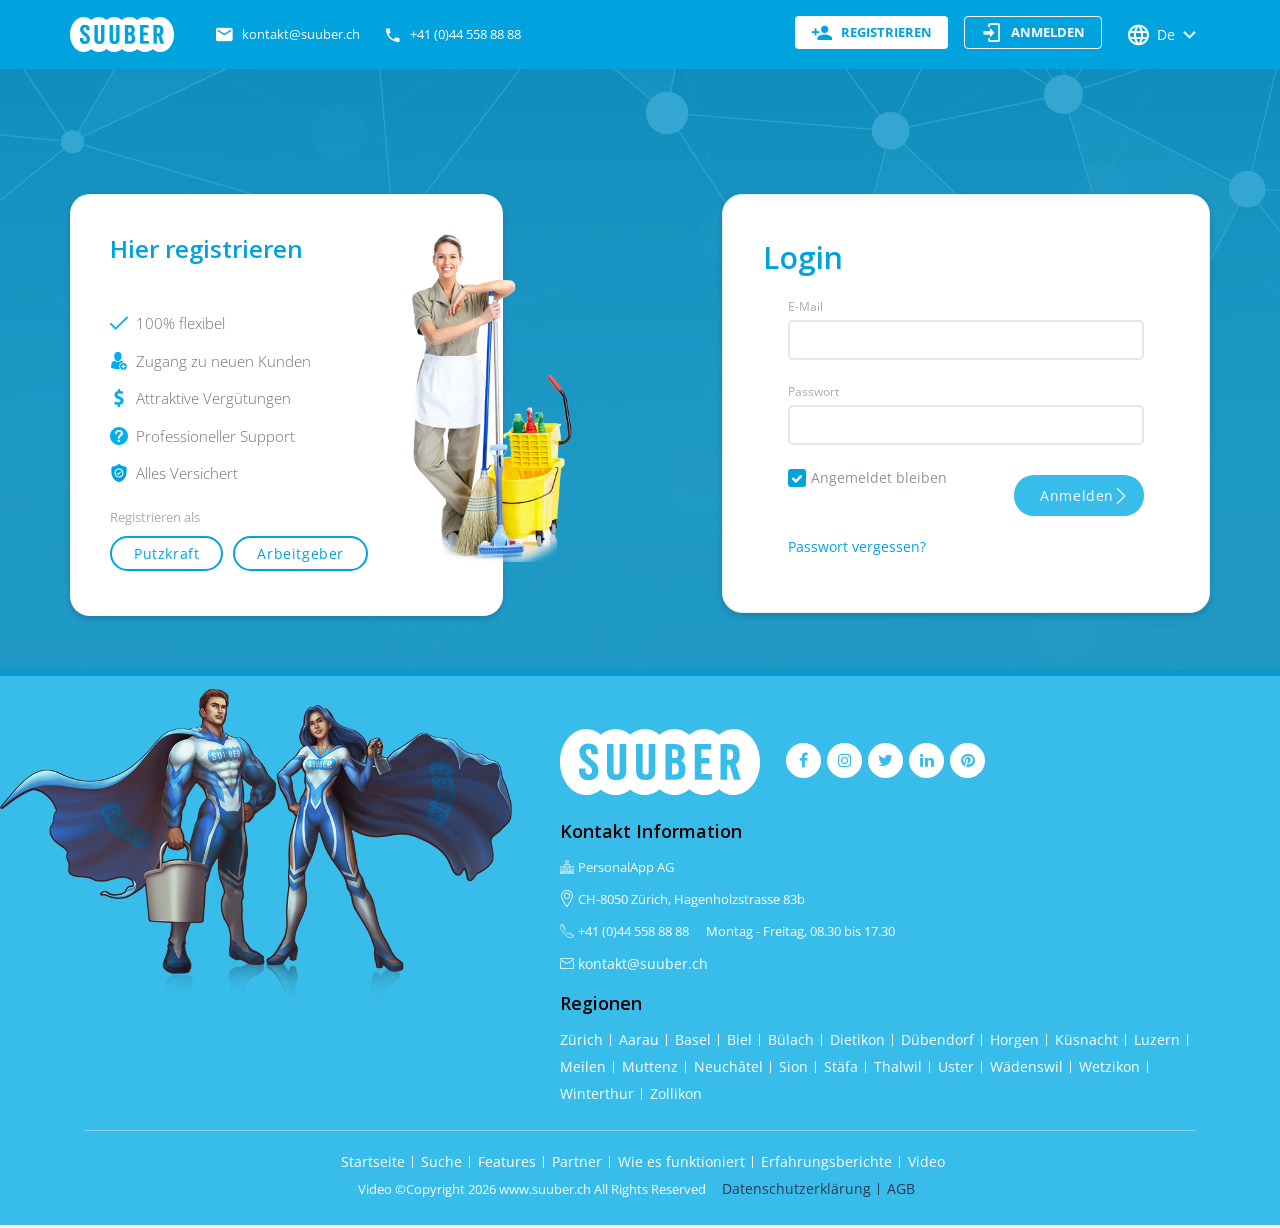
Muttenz (650, 1069)
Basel (693, 1042)
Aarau (639, 1042)
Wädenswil (1026, 1069)
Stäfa (841, 1069)
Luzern (1157, 1042)
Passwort (813, 394)
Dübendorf (937, 1042)
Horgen (1014, 1042)
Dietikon (857, 1042)
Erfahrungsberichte (826, 1164)
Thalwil (898, 1069)
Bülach (791, 1042)
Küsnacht (1086, 1042)
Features (507, 1164)
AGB (901, 1191)
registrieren (871, 35)
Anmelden (1077, 498)
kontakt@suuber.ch (643, 965)
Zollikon (676, 1096)
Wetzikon (1109, 1069)
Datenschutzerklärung (796, 1191)
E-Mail (805, 309)
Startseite (373, 1164)
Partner (577, 1164)
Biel (739, 1042)
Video (926, 1164)
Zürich (581, 1042)
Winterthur (597, 1096)
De (1164, 35)
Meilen (583, 1069)
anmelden (1033, 35)
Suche (441, 1164)
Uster (956, 1069)
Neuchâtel (728, 1069)
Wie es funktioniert (681, 1164)
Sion (793, 1069)
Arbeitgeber (300, 556)
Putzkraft (166, 556)
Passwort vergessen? (857, 549)
